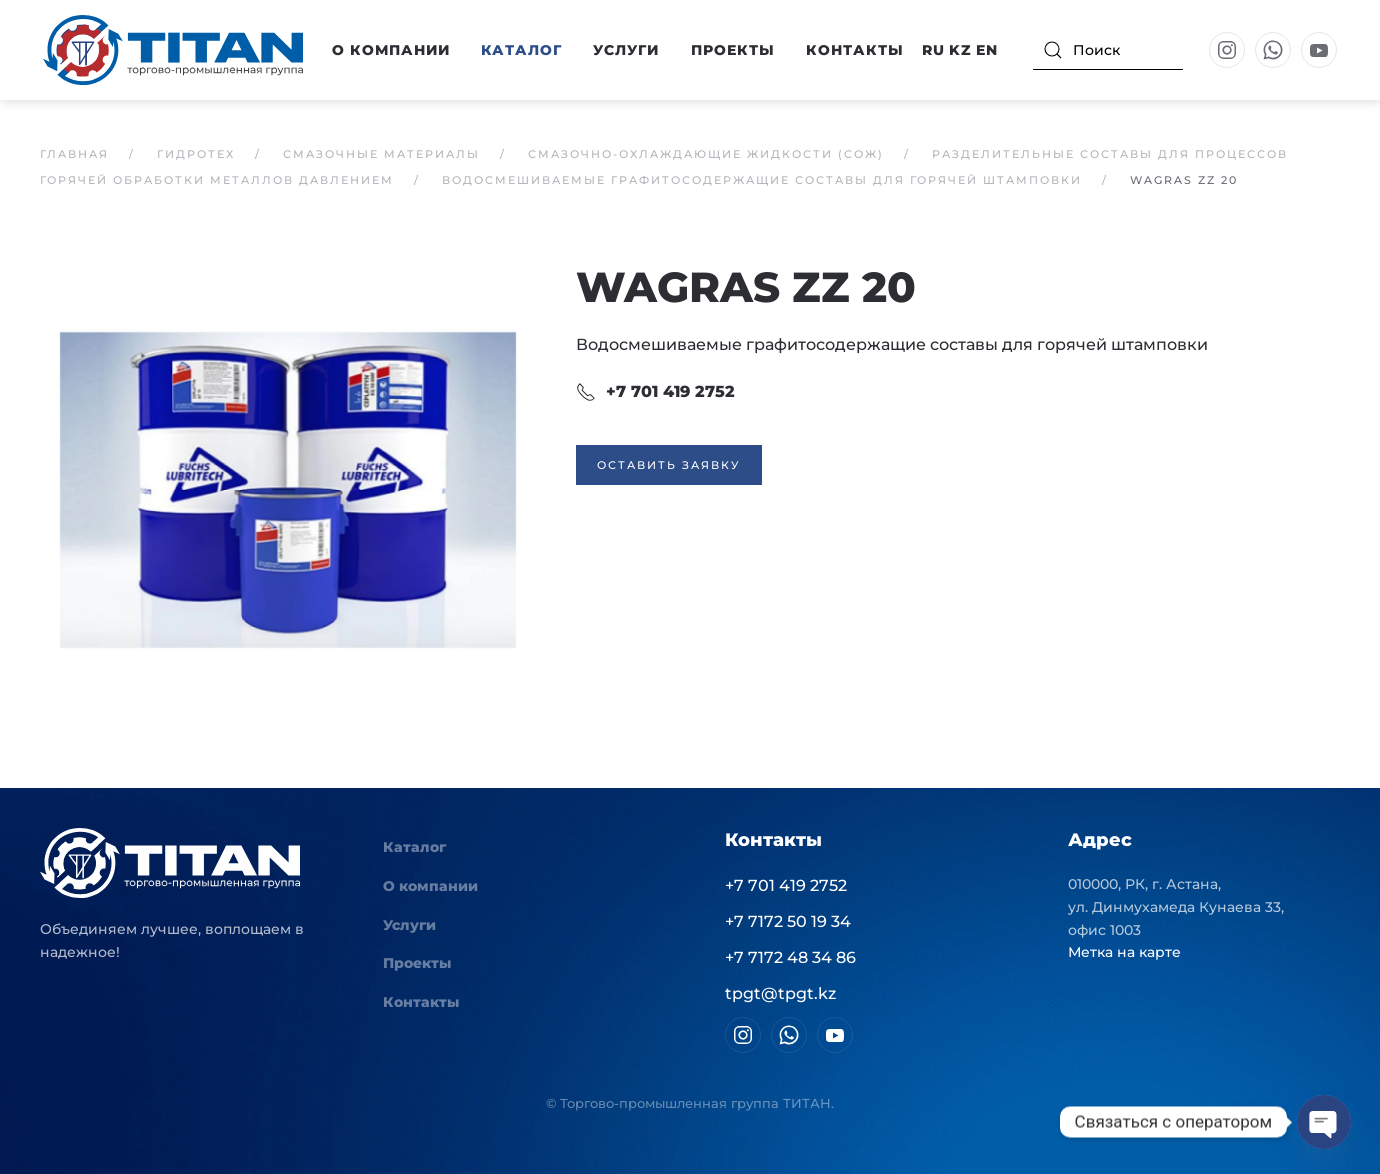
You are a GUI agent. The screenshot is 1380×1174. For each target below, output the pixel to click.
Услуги (626, 50)
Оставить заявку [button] (669, 465)
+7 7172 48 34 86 (790, 957)
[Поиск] (1108, 50)
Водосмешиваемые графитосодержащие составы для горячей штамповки (892, 344)
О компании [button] (391, 50)
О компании (430, 886)
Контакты (855, 50)
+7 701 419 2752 (655, 392)
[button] (288, 488)
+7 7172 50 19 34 (788, 921)
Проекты (733, 50)
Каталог (414, 847)
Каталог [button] (521, 50)
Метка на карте (1124, 952)
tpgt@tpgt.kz (780, 993)
